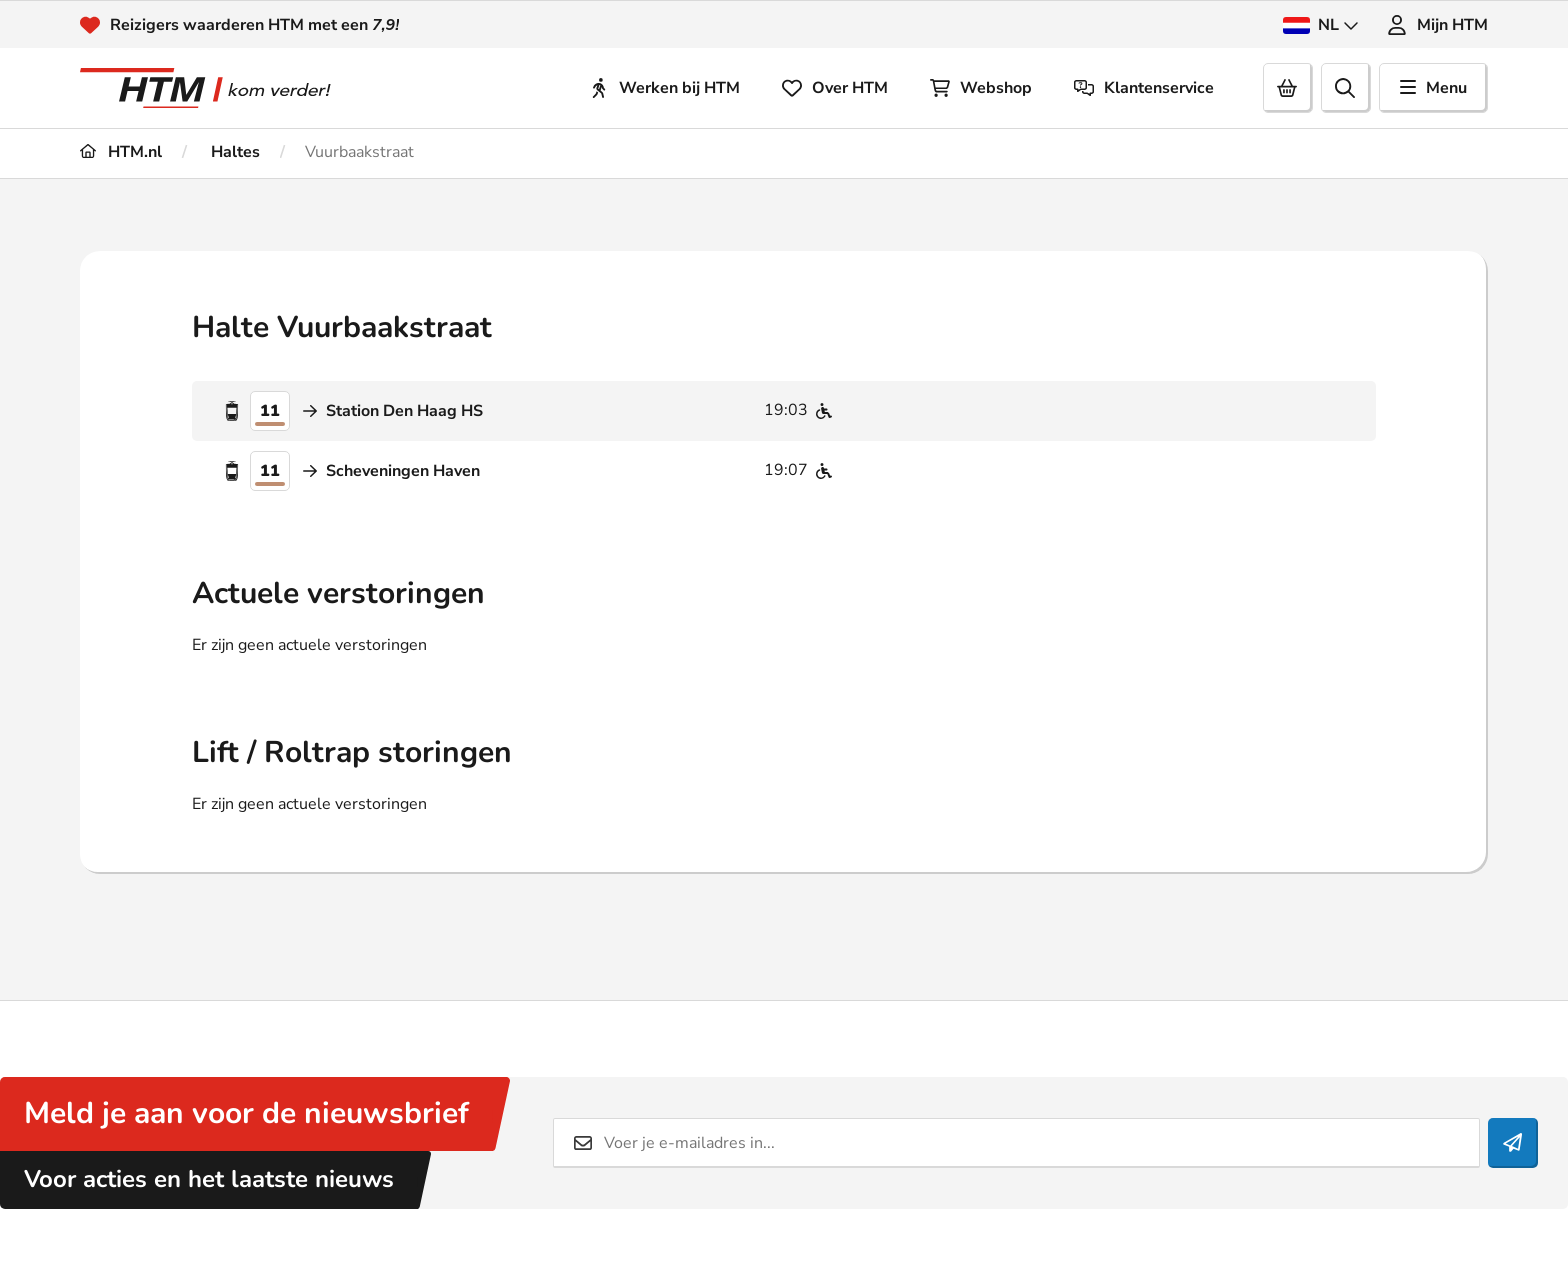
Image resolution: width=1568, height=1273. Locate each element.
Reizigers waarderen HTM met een (254, 25)
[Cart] (1288, 88)
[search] (1346, 88)
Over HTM (835, 88)
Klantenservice (1144, 88)
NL (1321, 25)
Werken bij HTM (664, 88)
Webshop (981, 88)
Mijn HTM (1437, 25)
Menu (1433, 88)
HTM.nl (121, 152)
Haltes (233, 152)
